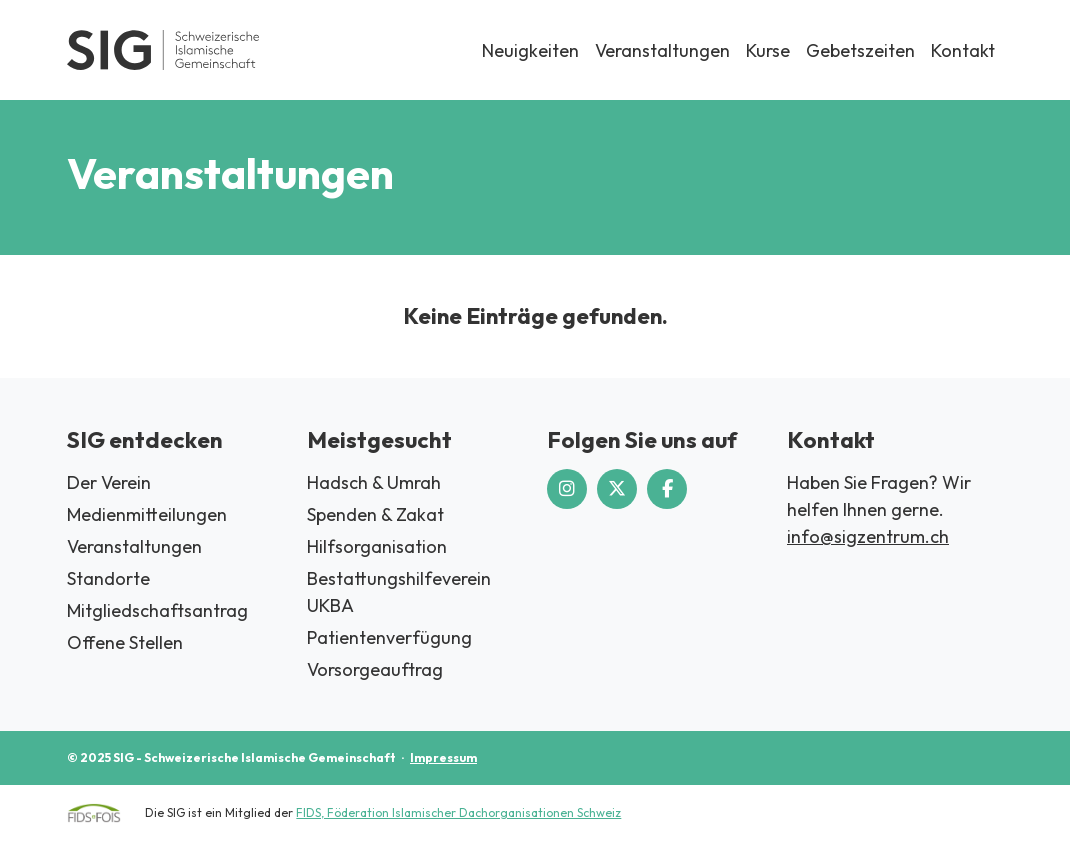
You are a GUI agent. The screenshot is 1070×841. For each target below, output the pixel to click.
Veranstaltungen (662, 50)
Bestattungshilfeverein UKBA (399, 592)
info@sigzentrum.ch (868, 536)
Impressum (443, 757)
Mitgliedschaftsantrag (157, 610)
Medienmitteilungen (147, 514)
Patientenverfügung (389, 637)
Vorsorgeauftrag (375, 669)
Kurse (768, 50)
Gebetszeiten (860, 50)
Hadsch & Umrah (374, 482)
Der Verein (109, 482)
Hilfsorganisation (377, 546)
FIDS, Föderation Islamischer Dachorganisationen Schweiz (458, 812)
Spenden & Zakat (375, 514)
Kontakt (963, 50)
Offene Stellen (125, 642)
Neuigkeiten (530, 50)
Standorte (108, 578)
